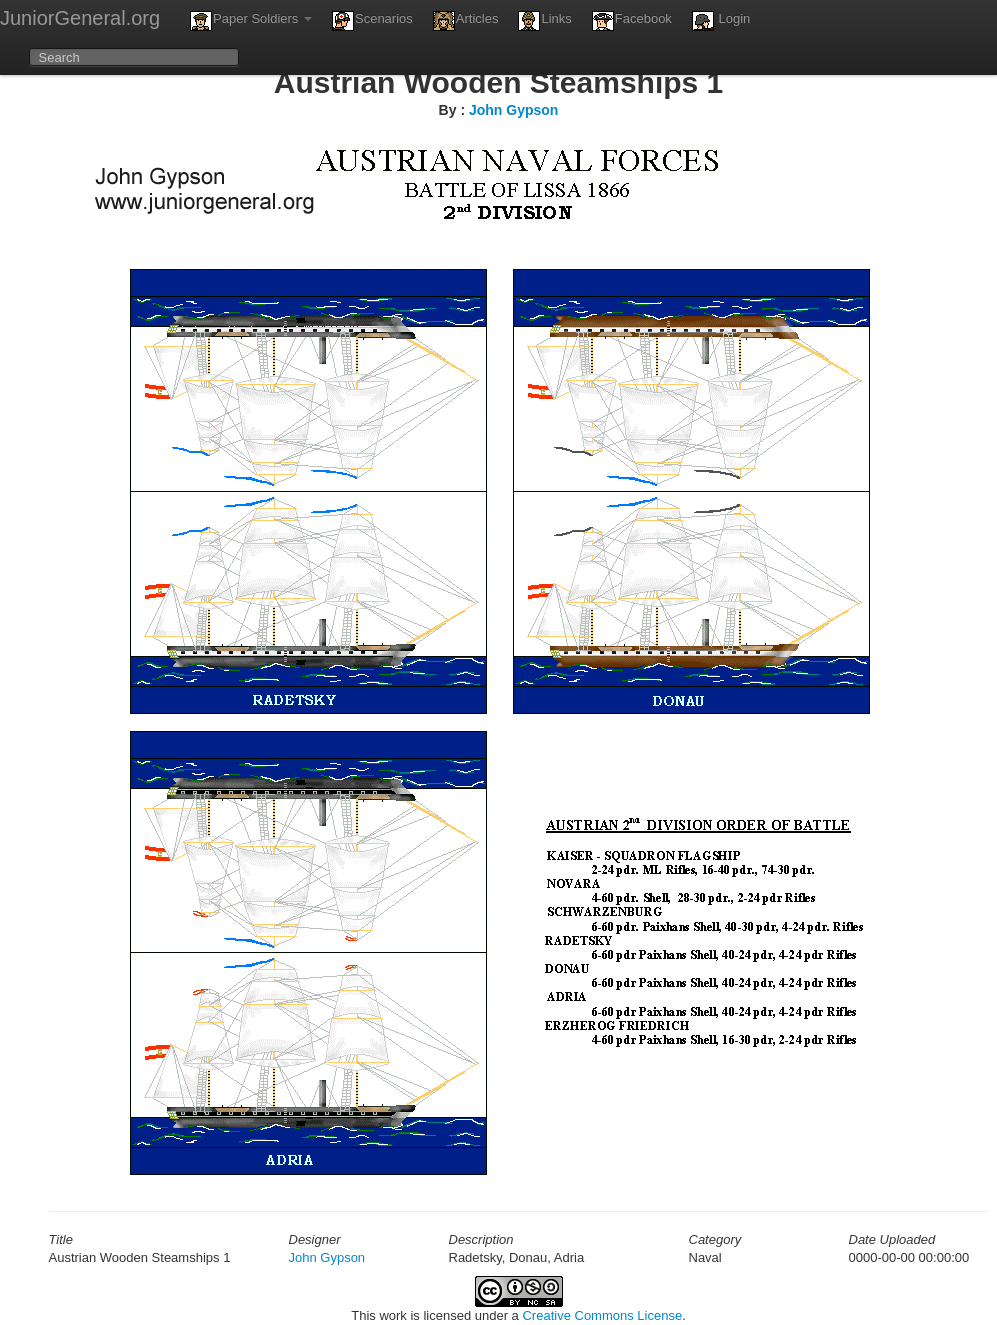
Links (544, 21)
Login (721, 21)
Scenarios (372, 21)
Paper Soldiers (251, 21)
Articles (466, 21)
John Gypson (513, 110)
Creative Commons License (602, 1315)
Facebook (632, 21)
